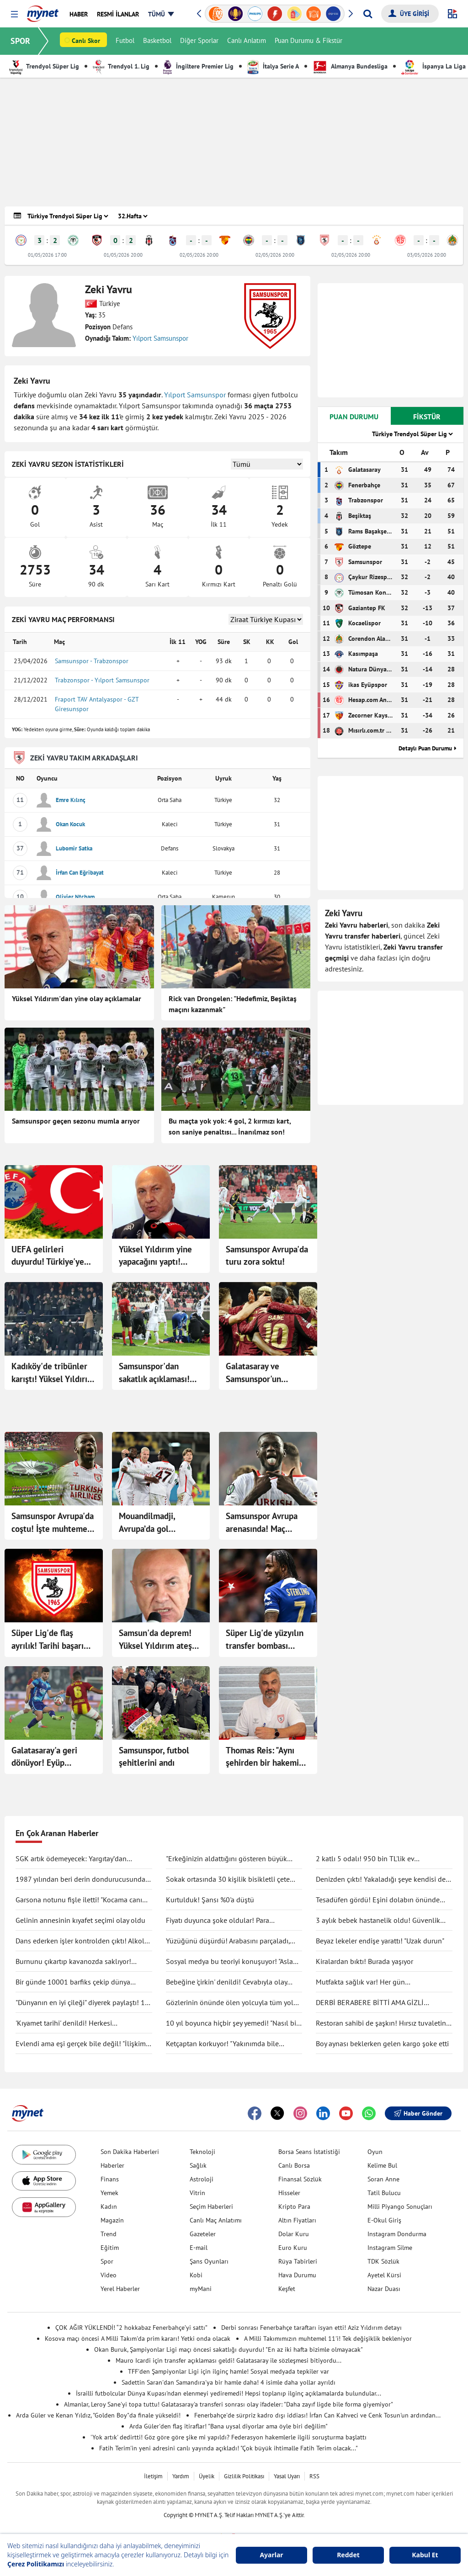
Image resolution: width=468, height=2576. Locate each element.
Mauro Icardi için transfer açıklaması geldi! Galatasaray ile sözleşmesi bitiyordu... (228, 2360)
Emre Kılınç (70, 800)
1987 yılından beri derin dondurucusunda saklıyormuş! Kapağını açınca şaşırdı (80, 1879)
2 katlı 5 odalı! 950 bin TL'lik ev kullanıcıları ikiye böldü (365, 1859)
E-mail (198, 2247)
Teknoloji (202, 2152)
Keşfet (286, 2289)
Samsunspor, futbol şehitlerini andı (154, 1756)
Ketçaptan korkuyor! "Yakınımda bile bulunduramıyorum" (222, 2044)
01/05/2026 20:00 (123, 255)
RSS (314, 2476)
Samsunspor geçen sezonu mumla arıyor (76, 1120)
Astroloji (201, 2179)
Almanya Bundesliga (350, 66)
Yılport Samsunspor (160, 338)
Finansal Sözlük (300, 2179)
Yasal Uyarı (287, 2476)
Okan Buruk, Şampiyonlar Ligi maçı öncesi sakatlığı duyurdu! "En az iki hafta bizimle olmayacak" (228, 2349)
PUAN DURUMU (354, 416)
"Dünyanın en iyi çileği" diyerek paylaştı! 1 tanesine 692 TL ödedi (80, 2003)
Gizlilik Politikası (244, 2476)
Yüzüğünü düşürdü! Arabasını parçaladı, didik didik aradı (228, 1941)
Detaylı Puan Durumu (425, 748)
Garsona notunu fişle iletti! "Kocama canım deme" (82, 1900)
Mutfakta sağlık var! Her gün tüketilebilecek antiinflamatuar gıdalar (375, 1982)
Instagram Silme (389, 2247)
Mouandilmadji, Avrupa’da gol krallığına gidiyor (150, 1522)
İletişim (153, 2476)
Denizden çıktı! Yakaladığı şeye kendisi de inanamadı (381, 1879)
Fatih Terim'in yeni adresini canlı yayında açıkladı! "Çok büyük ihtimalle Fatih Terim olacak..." (228, 2448)
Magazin (112, 2220)
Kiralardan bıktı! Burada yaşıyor (364, 1961)
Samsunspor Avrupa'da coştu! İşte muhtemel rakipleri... (52, 1522)
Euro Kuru (292, 2247)
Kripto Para (294, 2206)
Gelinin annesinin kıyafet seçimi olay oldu (80, 1920)
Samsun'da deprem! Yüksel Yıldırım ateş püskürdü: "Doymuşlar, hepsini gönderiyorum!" (160, 1639)
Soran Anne (383, 2179)
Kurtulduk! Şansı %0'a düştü (210, 1899)
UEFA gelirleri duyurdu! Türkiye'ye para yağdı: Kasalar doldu (47, 1256)
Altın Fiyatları (297, 2220)
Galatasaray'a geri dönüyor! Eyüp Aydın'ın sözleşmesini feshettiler (51, 1757)
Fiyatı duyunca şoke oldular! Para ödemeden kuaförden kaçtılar (217, 1921)
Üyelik (206, 2476)
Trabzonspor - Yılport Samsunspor (102, 680)
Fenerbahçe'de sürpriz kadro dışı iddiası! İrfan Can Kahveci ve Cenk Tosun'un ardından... (317, 2415)
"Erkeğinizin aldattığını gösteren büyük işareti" (226, 1859)
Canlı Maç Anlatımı (216, 2220)
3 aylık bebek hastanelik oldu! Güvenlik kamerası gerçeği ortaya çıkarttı (378, 1921)
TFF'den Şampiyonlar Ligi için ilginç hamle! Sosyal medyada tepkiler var (228, 2371)
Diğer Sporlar (200, 41)
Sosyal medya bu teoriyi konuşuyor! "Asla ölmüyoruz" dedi (229, 1962)
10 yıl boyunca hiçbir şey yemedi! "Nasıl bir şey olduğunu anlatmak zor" (232, 2023)
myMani (201, 2289)
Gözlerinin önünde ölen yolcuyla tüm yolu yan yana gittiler (232, 2003)
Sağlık (198, 2165)
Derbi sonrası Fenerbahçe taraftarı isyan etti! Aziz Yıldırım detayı (311, 2327)
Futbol (125, 41)
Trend (109, 2234)
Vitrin (197, 2193)
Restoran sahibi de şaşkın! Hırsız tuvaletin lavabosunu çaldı (381, 2023)
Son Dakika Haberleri (130, 2152)
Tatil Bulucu (384, 2193)
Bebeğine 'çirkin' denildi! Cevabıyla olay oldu (226, 1982)
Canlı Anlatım (247, 41)
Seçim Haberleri (211, 2206)
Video (109, 2275)
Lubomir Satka (74, 848)
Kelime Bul (382, 2165)
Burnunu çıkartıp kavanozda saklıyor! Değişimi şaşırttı (73, 1962)
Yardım (180, 2476)
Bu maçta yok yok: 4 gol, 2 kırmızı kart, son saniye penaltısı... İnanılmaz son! (230, 1126)
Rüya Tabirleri (297, 2261)
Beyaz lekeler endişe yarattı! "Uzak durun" (380, 1940)
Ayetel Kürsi (384, 2275)
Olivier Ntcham (75, 897)
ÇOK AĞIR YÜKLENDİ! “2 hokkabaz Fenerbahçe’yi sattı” (131, 2327)
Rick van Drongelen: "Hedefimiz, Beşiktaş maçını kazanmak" (233, 1004)
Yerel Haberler (120, 2289)
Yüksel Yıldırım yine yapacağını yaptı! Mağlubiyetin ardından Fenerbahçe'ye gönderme (160, 1256)
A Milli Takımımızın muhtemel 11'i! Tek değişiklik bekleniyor (328, 2338)
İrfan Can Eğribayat (80, 872)
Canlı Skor (86, 41)
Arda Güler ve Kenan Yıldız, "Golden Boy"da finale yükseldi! (98, 2415)
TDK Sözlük (383, 2261)
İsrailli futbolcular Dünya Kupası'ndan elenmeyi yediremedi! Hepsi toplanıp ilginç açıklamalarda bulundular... (228, 2393)
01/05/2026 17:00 (47, 255)
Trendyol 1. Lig (121, 66)
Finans (110, 2179)
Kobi (196, 2275)
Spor (107, 2261)
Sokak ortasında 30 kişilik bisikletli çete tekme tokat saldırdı (228, 1879)
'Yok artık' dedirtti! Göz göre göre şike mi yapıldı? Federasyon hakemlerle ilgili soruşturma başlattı (228, 2437)
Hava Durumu (297, 2275)
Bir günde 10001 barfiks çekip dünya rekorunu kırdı (73, 1982)
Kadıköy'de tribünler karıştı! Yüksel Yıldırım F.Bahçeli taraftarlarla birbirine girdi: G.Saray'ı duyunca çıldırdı (52, 1373)
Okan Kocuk (70, 824)
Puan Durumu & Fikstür (309, 41)
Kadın (109, 2206)
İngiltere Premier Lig (198, 66)
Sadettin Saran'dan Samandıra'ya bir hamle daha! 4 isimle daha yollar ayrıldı (228, 2382)
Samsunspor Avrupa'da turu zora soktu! (267, 1255)
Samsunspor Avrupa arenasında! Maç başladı (262, 1522)
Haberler (112, 2165)
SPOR (21, 41)
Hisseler (289, 2193)
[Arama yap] (368, 13)
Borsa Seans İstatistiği (309, 2152)
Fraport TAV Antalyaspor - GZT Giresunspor (96, 704)
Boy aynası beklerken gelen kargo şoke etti (382, 2043)
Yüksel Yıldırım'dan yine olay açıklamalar (76, 998)
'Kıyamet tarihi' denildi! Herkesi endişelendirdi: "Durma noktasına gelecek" (81, 2023)
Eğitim (110, 2247)
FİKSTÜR (427, 416)
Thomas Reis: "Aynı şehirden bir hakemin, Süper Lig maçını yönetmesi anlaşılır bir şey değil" (267, 1757)
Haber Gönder (418, 2113)
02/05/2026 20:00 (199, 255)
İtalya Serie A (273, 66)
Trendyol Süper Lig (44, 66)
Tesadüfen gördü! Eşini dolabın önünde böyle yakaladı (378, 1900)
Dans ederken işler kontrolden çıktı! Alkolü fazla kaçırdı (82, 1941)
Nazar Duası (383, 2289)
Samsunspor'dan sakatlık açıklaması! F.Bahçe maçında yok (157, 1373)
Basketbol (158, 41)
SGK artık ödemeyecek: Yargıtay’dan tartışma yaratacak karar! (71, 1859)
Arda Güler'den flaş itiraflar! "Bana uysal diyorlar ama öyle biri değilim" (228, 2426)
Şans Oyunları (209, 2261)
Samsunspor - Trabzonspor (91, 661)
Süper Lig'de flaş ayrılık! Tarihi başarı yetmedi (47, 1639)
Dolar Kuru (293, 2234)
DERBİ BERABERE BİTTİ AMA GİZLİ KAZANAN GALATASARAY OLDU (370, 2003)
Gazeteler (203, 2234)
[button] (14, 14)
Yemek (109, 2193)
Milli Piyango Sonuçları (399, 2206)
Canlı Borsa (294, 2165)
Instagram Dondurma (396, 2234)
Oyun (375, 2152)
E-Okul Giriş (384, 2220)
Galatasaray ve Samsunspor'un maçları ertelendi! (259, 1373)
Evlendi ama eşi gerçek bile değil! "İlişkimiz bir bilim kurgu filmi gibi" (83, 2044)
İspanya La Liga (433, 66)
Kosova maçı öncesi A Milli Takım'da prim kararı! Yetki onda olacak (137, 2338)
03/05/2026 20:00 (426, 255)
